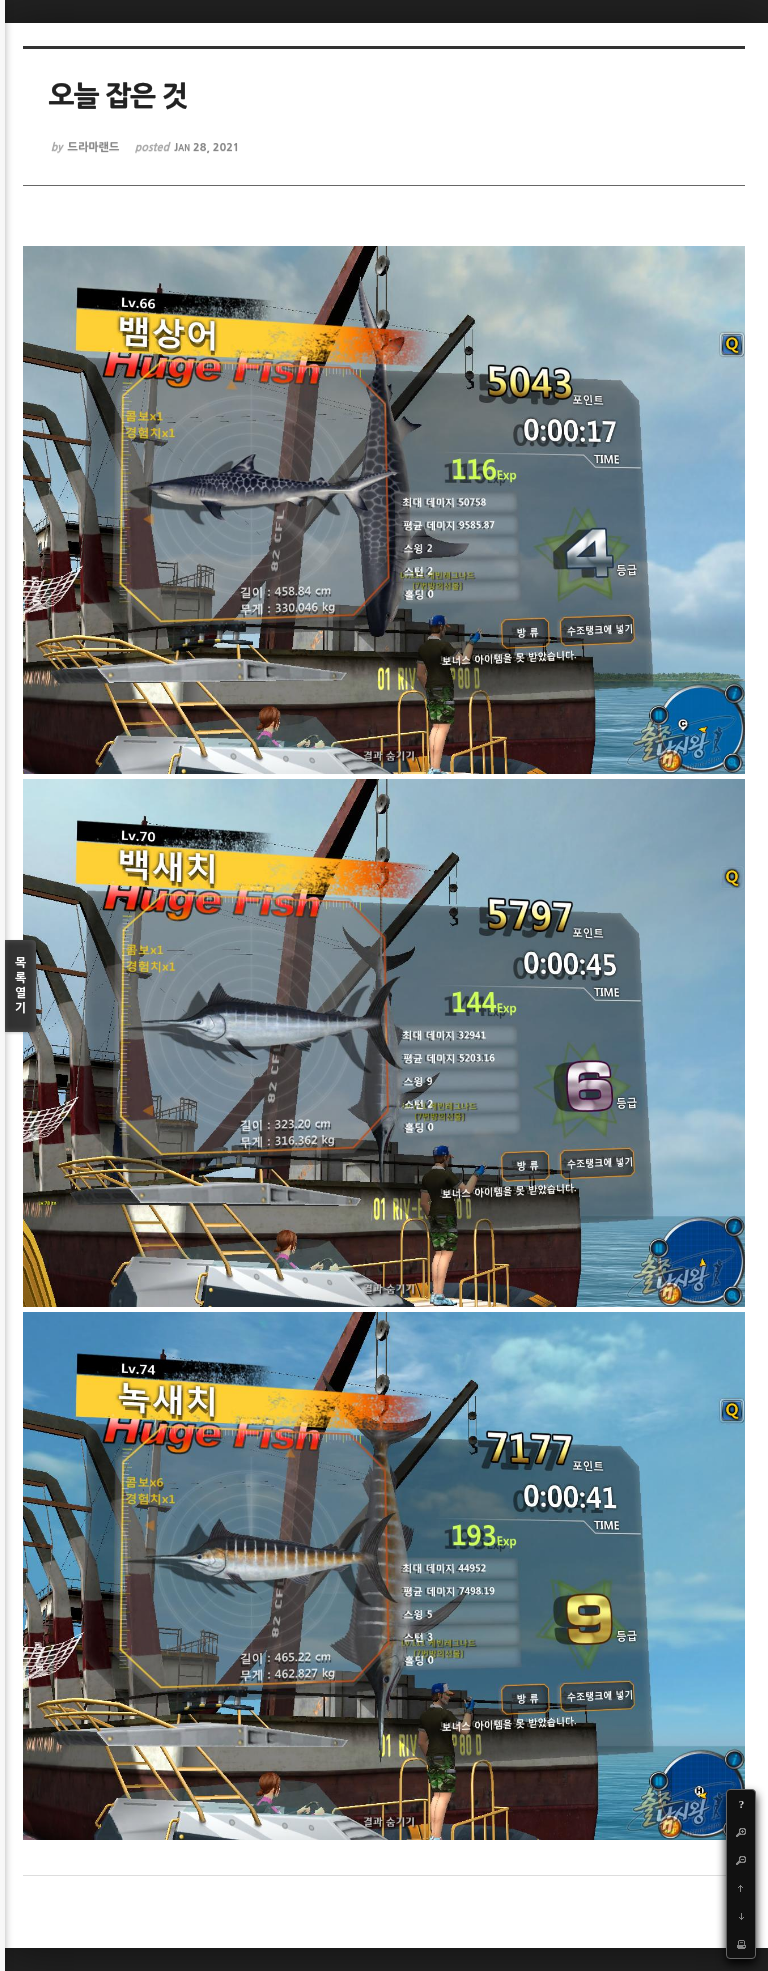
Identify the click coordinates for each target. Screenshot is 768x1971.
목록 (20, 986)
